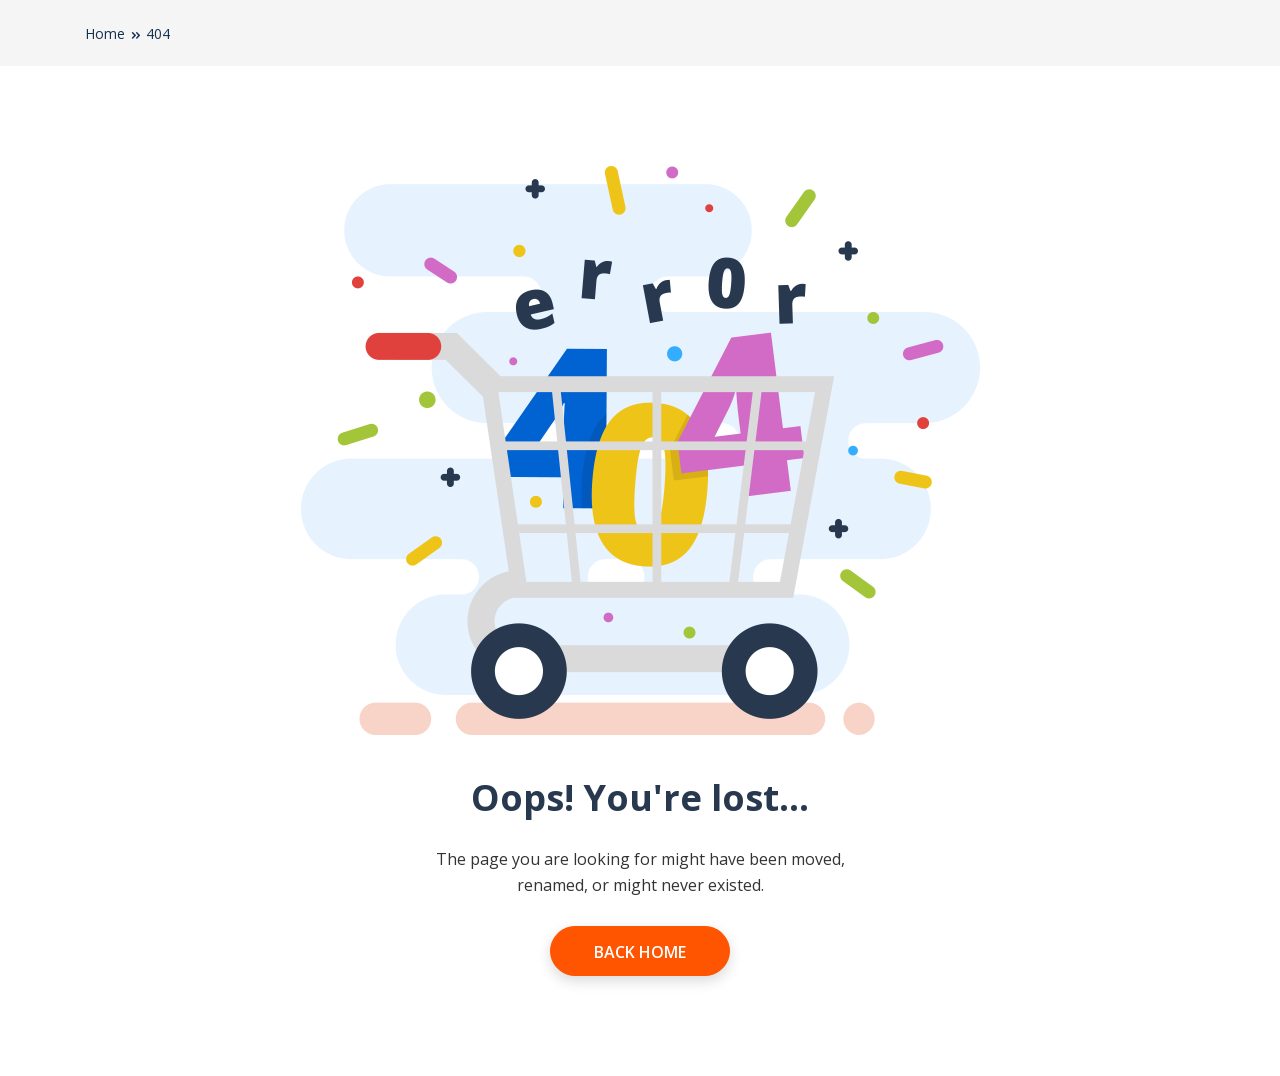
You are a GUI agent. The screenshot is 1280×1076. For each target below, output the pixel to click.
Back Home (640, 952)
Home (105, 33)
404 (158, 33)
